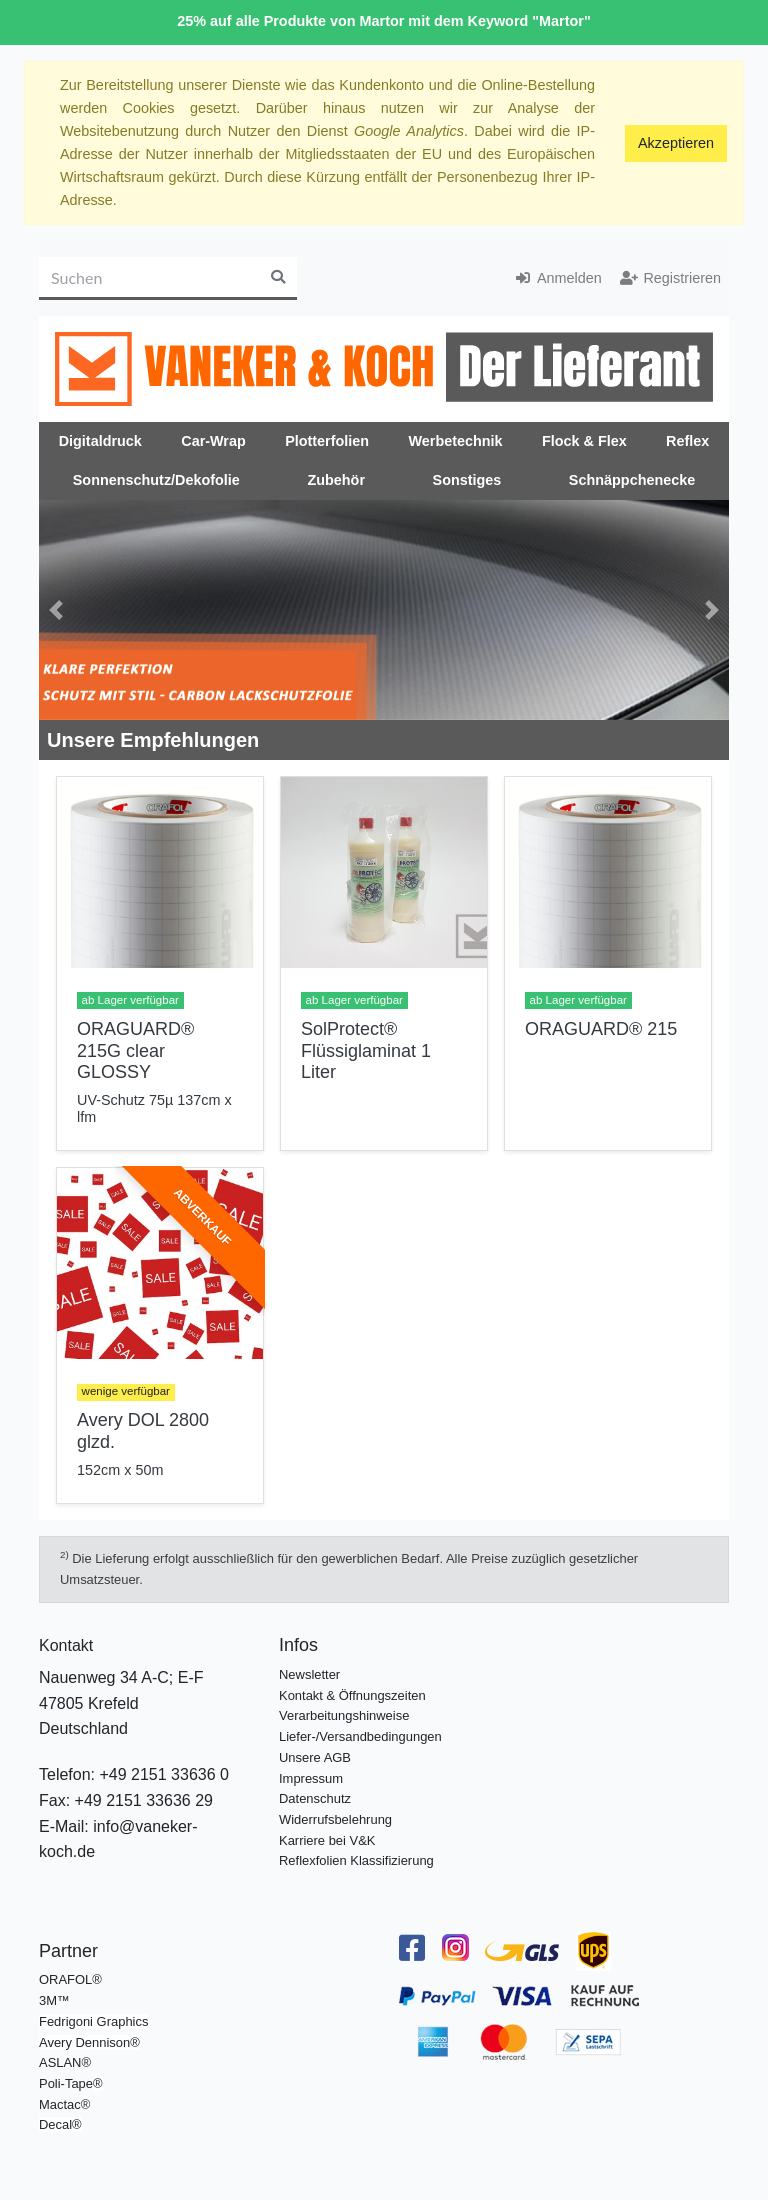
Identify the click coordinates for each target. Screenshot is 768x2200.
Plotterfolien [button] (327, 441)
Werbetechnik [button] (455, 441)
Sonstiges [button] (467, 480)
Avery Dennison (84, 2042)
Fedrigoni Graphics (93, 2021)
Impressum (311, 1778)
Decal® (60, 2124)
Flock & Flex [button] (584, 441)
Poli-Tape (66, 2083)
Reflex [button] (687, 441)
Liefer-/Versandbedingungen (360, 1736)
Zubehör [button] (336, 480)
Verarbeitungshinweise (344, 1715)
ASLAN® (65, 2062)
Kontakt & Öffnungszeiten (352, 1695)
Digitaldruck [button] (100, 441)
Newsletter (309, 1674)
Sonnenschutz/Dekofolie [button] (156, 480)
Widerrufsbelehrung (335, 1819)
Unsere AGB (315, 1757)
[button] (56, 610)
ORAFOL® (70, 1979)
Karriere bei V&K (327, 1840)
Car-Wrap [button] (213, 441)
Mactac (60, 2104)
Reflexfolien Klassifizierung (356, 1860)
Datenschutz (315, 1798)
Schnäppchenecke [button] (632, 480)
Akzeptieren (676, 143)
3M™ (54, 2000)
